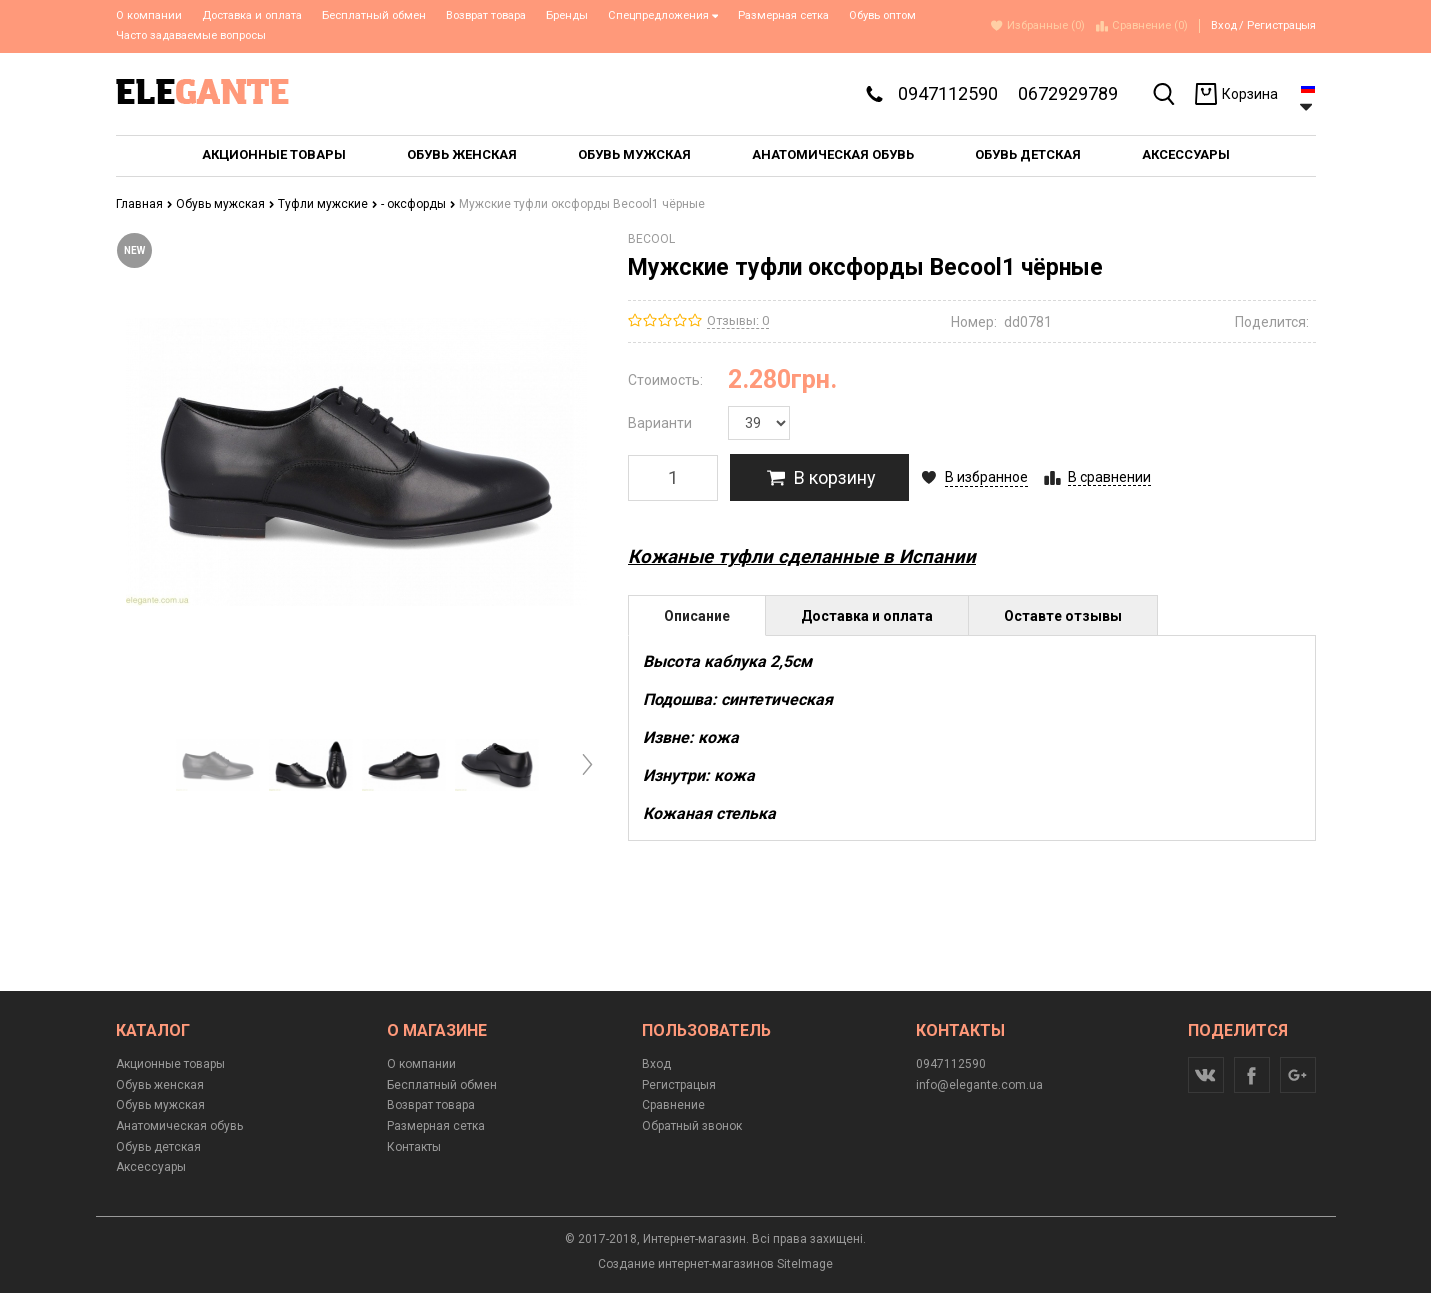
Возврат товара (486, 15)
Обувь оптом (882, 15)
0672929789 (1068, 93)
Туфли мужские (328, 204)
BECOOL (651, 239)
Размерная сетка (783, 15)
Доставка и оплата (252, 15)
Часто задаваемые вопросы (191, 35)
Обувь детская (158, 1147)
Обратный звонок (692, 1126)
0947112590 (948, 93)
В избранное (986, 477)
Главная (144, 204)
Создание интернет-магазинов (686, 1264)
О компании (149, 15)
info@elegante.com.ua (979, 1085)
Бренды (567, 15)
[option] (218, 765)
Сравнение (673, 1105)
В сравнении (1109, 477)
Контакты (414, 1147)
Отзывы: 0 (738, 320)
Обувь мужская (225, 204)
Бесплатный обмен (374, 15)
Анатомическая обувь (179, 1126)
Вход (1224, 25)
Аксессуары (151, 1167)
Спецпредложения (663, 15)
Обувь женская (160, 1085)
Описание (697, 616)
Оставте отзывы (1063, 616)
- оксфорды (418, 204)
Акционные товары (170, 1064)
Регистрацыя (1281, 25)
